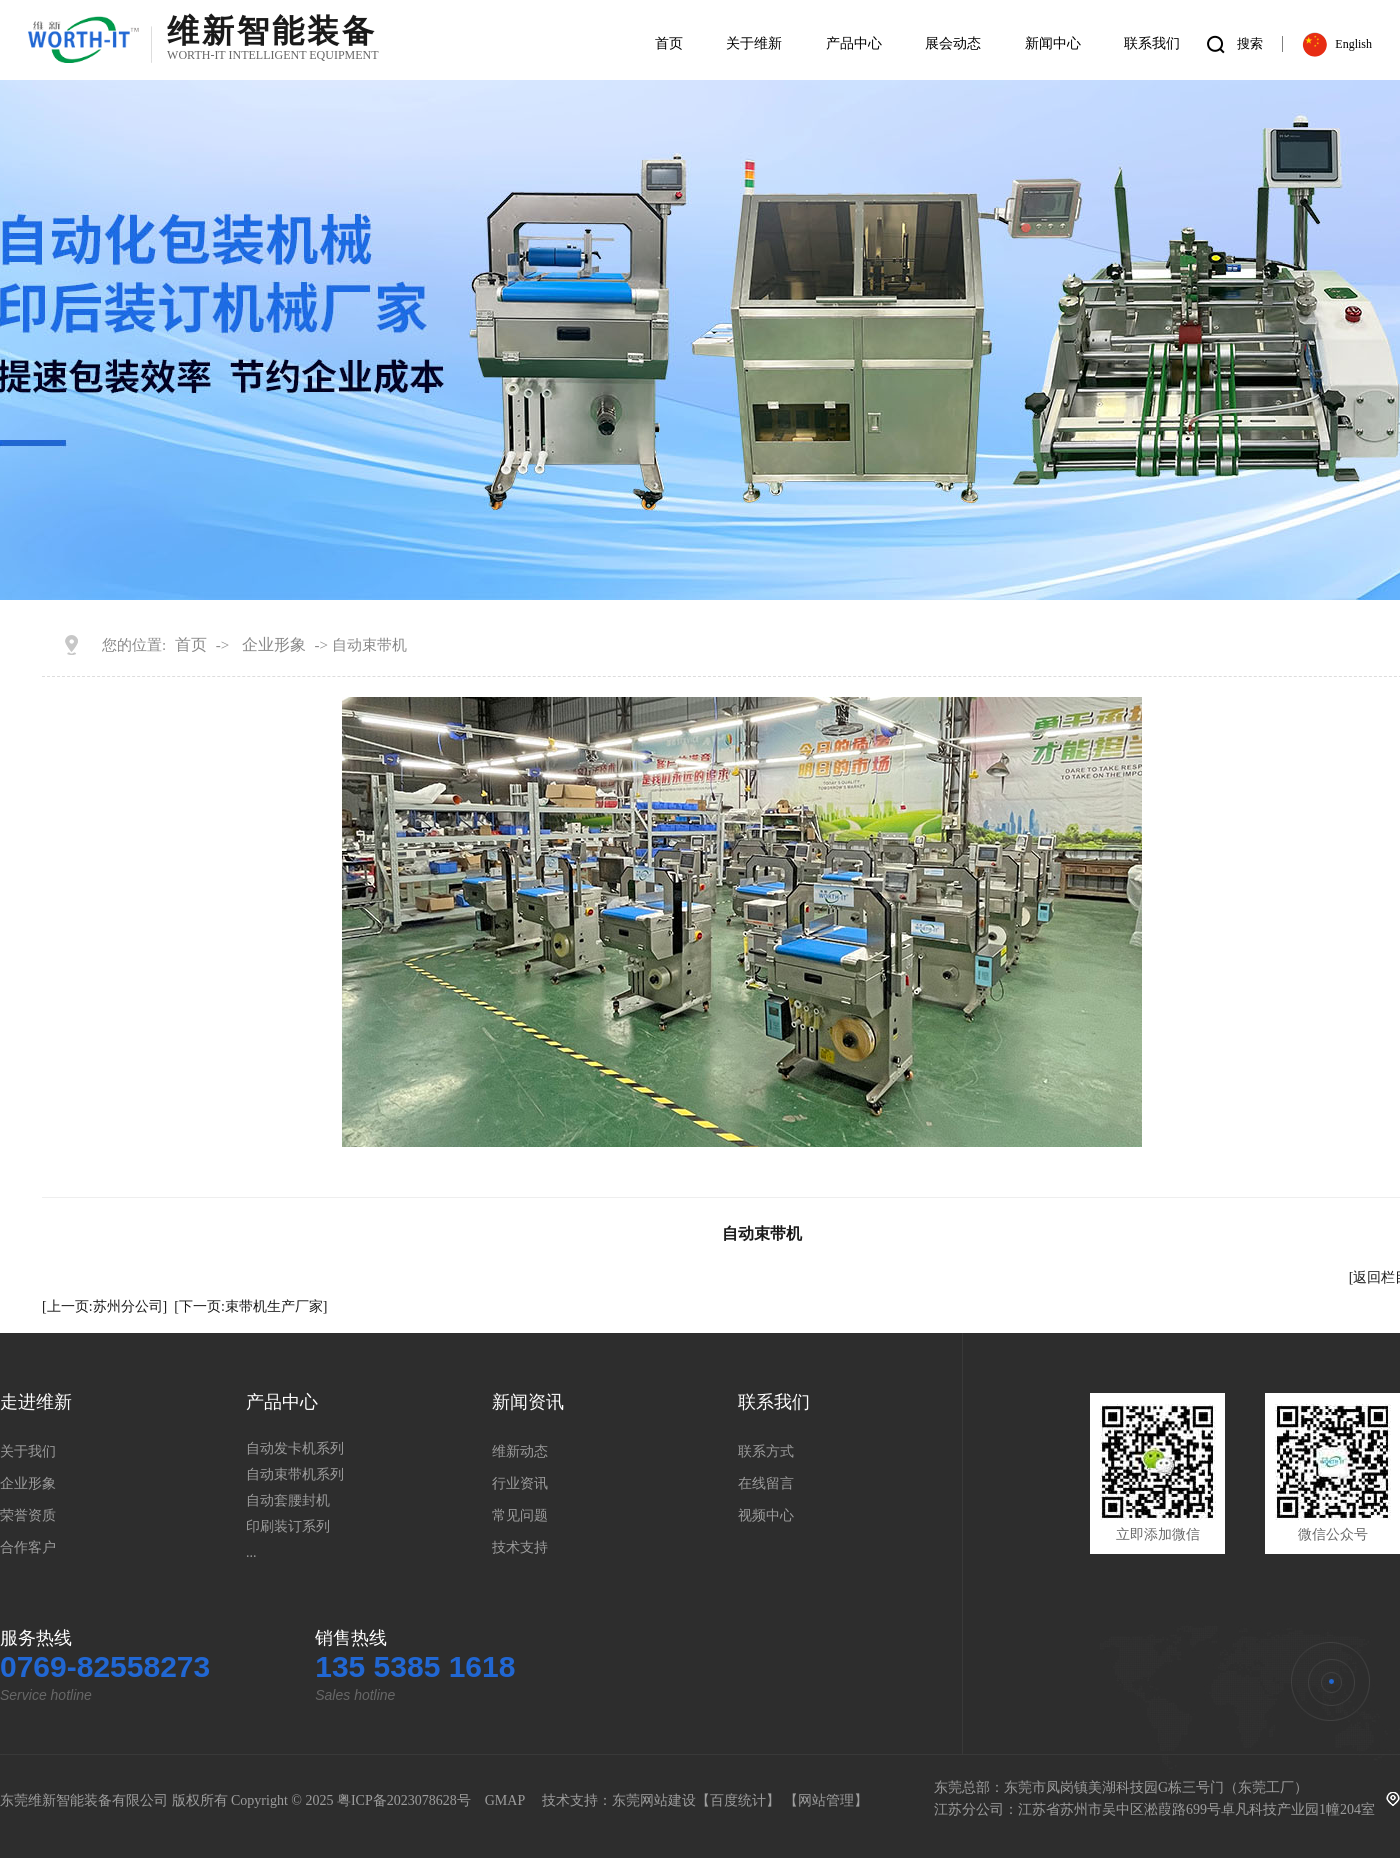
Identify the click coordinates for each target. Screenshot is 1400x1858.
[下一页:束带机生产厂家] (250, 1306)
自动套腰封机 (288, 1500)
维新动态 (520, 1451)
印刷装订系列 (288, 1526)
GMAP (505, 1800)
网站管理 (826, 1800)
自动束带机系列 (295, 1474)
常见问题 (520, 1515)
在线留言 (766, 1483)
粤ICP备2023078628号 (404, 1800)
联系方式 (766, 1451)
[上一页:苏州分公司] (104, 1306)
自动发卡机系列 (295, 1448)
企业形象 (274, 644)
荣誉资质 (28, 1515)
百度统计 (738, 1800)
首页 (191, 644)
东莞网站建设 (654, 1800)
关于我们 (28, 1451)
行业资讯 (520, 1483)
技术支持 (520, 1547)
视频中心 (766, 1515)
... (251, 1552)
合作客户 (28, 1547)
